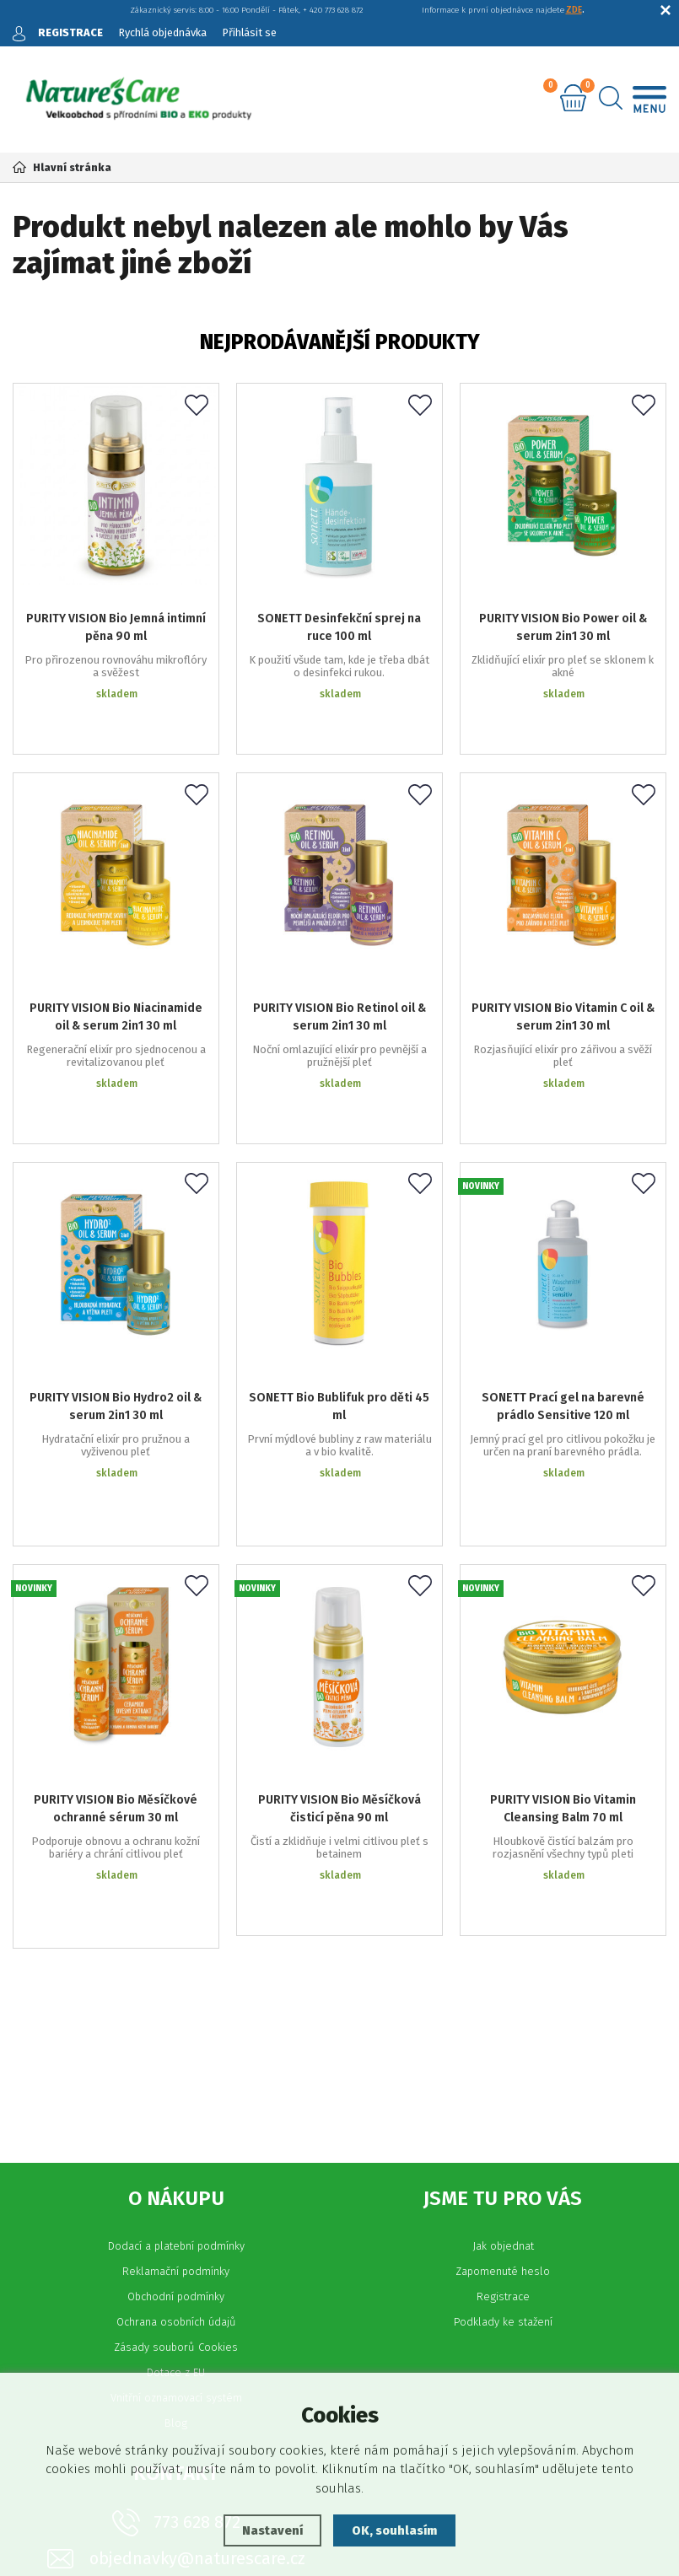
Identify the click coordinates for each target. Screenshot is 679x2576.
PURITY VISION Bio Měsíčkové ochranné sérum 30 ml (115, 1634)
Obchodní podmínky (175, 2072)
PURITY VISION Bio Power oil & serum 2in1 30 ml (563, 615)
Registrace (503, 2072)
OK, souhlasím (395, 2530)
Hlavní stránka (62, 167)
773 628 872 (197, 2298)
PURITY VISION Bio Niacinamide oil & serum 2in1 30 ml (116, 954)
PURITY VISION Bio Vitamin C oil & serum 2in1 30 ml (563, 954)
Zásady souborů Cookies (176, 2122)
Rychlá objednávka (163, 32)
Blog (175, 2198)
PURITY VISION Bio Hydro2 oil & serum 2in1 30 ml (116, 1294)
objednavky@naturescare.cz (197, 2334)
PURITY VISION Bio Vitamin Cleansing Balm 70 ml (563, 1634)
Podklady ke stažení (503, 2097)
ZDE (574, 10)
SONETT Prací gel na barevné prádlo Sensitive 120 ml (563, 1294)
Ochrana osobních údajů (176, 2097)
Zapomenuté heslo (502, 2047)
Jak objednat (503, 2021)
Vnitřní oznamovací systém (176, 2173)
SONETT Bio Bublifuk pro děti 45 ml (339, 1294)
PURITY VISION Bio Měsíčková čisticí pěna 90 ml (339, 1634)
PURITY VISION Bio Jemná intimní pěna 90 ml (115, 615)
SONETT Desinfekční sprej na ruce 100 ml (339, 615)
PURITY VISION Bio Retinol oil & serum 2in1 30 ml (339, 954)
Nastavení (271, 2530)
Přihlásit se (252, 32)
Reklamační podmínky (175, 2047)
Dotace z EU (176, 2148)
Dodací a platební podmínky (176, 2021)
